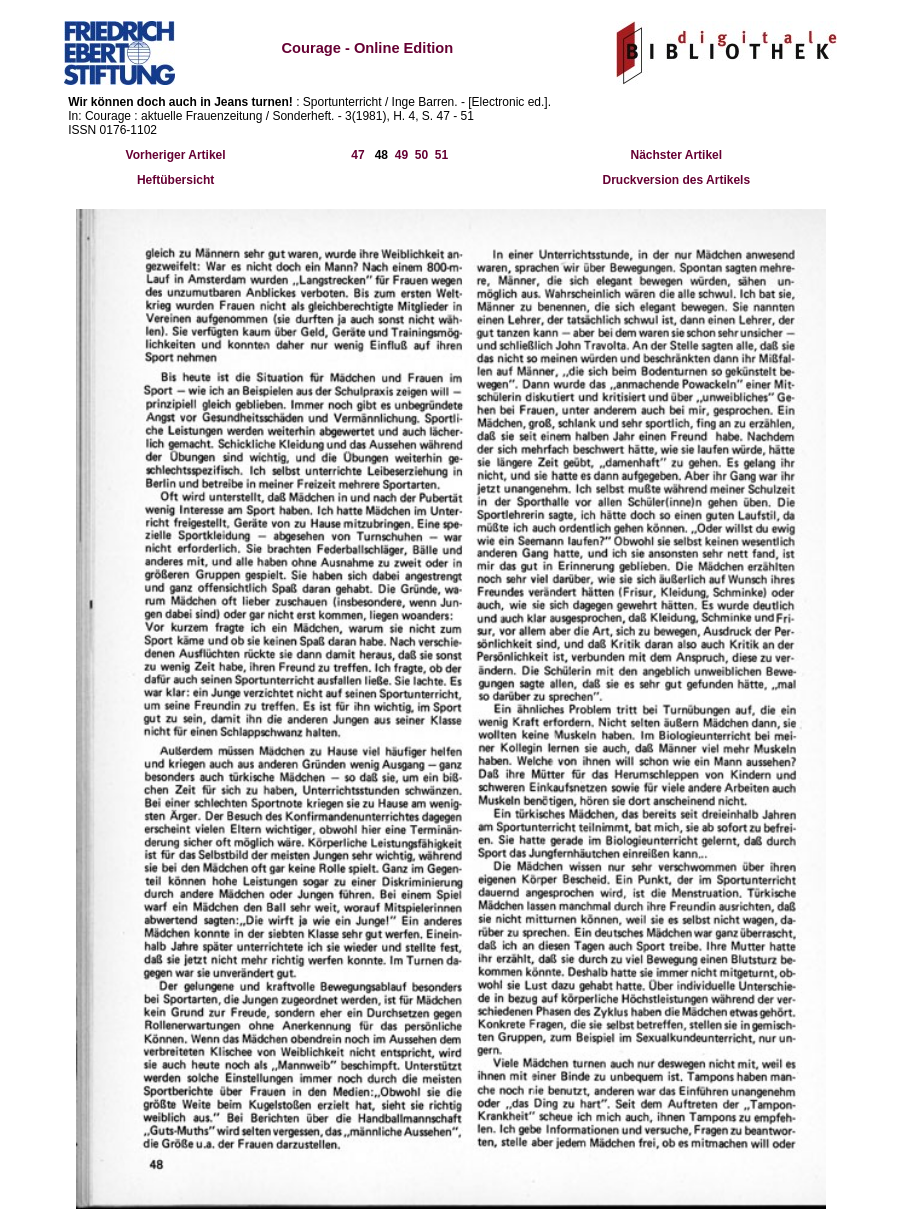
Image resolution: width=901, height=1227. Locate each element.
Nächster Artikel (677, 155)
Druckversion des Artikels (676, 180)
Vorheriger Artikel (176, 155)
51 (441, 155)
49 (401, 155)
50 (421, 155)
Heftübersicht (175, 180)
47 (357, 155)
